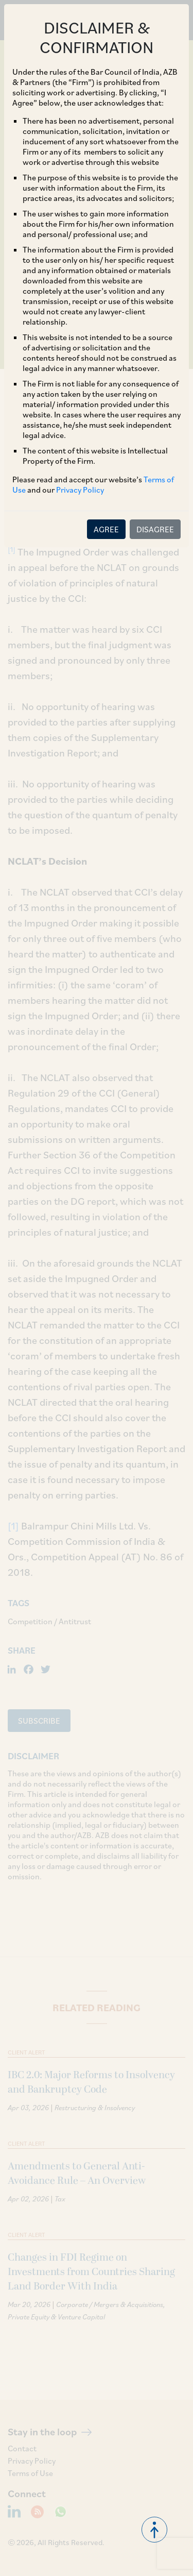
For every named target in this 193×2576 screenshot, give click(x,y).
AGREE (106, 529)
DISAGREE (155, 529)
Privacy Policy (80, 489)
